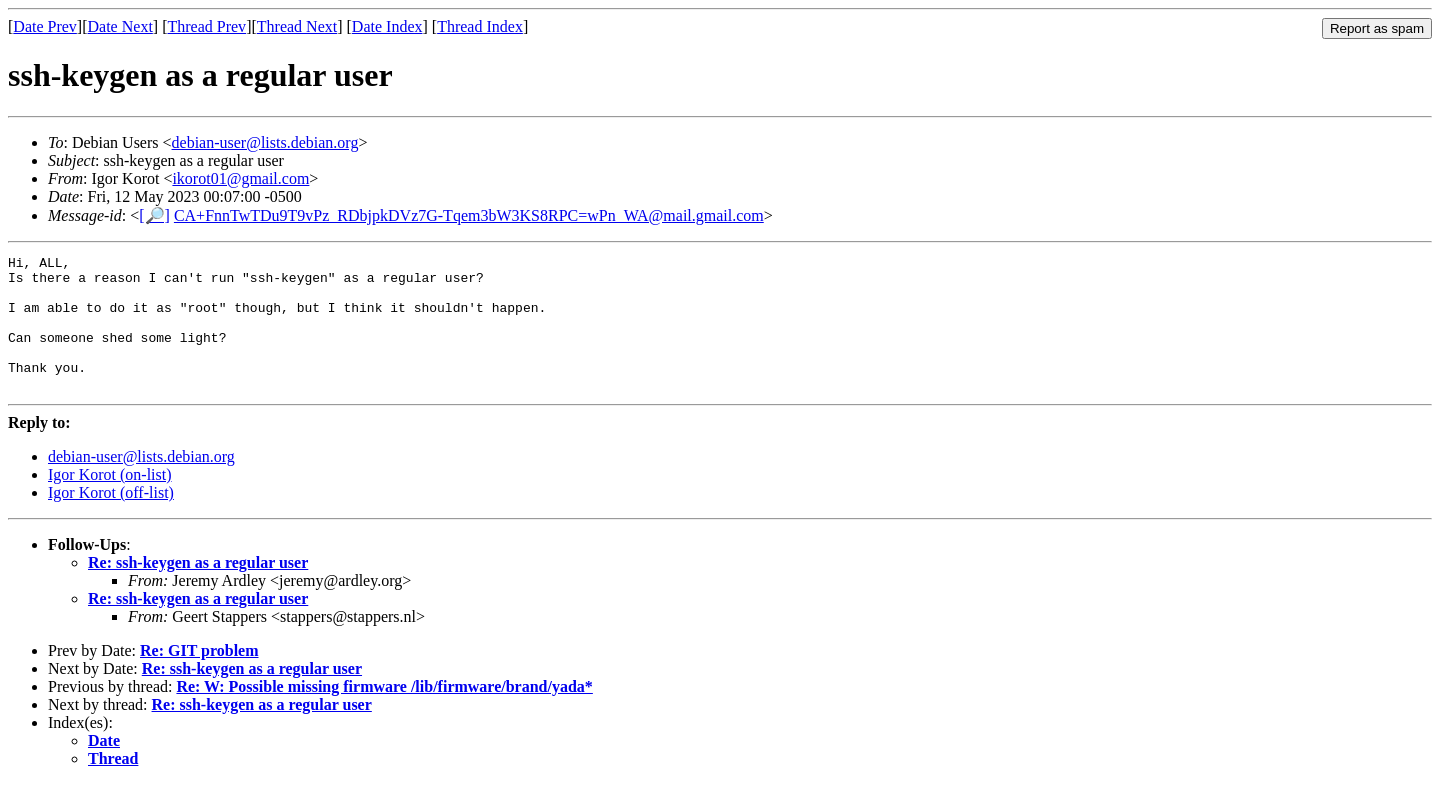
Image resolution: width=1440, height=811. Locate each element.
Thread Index (480, 26)
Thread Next (297, 26)
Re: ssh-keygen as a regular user (198, 589)
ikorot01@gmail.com (240, 178)
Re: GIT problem (199, 677)
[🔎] (154, 215)
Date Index (387, 26)
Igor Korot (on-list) (110, 501)
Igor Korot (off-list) (111, 519)
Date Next (120, 26)
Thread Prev (206, 26)
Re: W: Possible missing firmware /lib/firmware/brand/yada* (384, 713)
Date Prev (45, 26)
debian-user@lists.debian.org (265, 142)
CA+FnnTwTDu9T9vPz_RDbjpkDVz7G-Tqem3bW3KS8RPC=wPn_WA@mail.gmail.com (469, 215)
